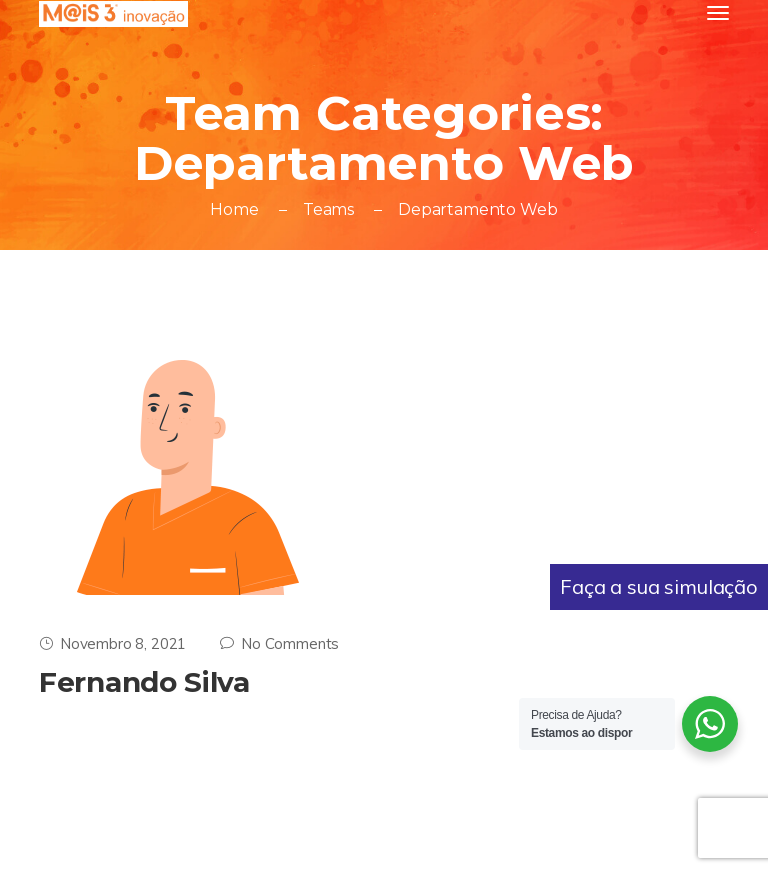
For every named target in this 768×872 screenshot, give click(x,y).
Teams (328, 209)
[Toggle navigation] (718, 13)
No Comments (279, 643)
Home (234, 209)
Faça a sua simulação (659, 586)
